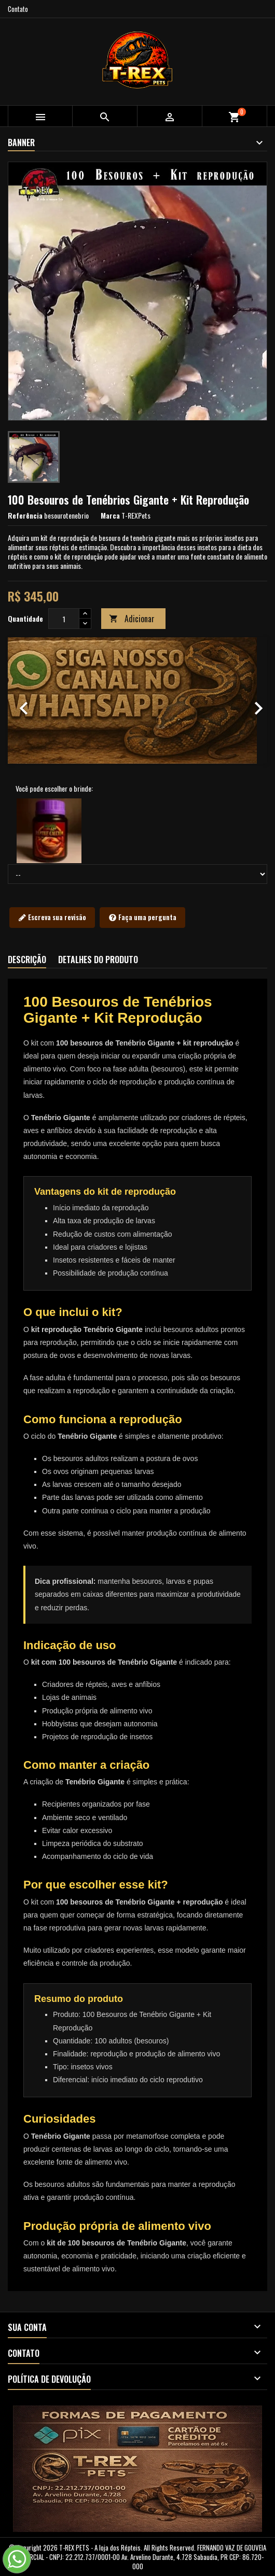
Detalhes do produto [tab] (98, 959)
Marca (110, 515)
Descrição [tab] (27, 959)
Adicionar (132, 618)
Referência (25, 515)
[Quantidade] (63, 618)
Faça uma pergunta (142, 917)
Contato (18, 9)
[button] (27, 700)
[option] (137, 700)
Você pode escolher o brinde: (54, 788)
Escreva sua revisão (52, 917)
